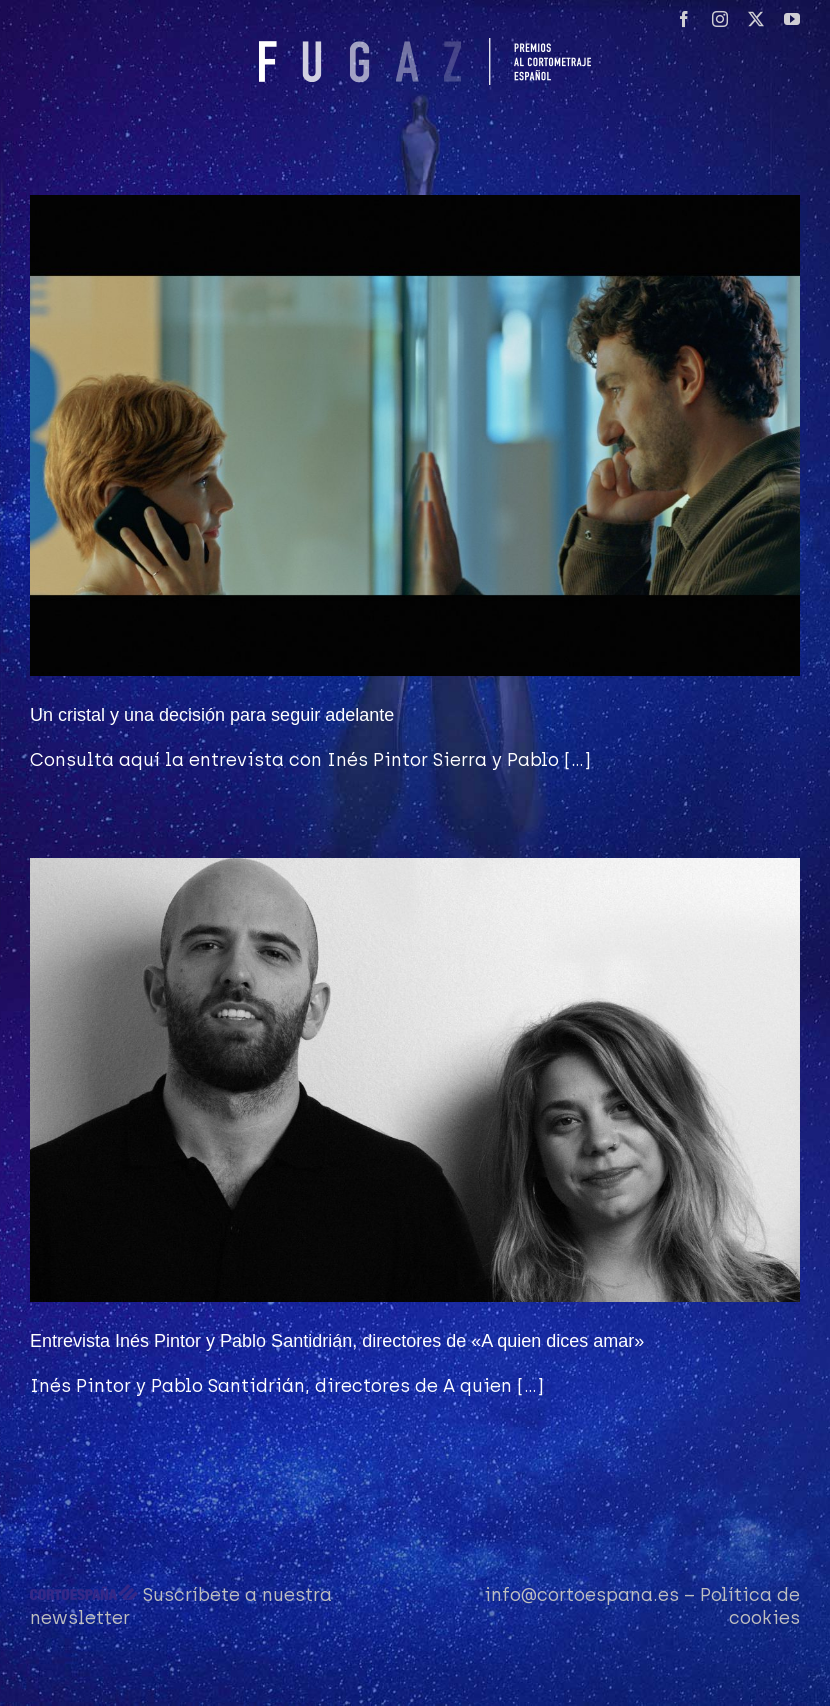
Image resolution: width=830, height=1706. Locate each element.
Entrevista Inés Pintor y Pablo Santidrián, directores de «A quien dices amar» (337, 1341)
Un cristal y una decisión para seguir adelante (212, 715)
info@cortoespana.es (581, 1595)
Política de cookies (750, 1606)
